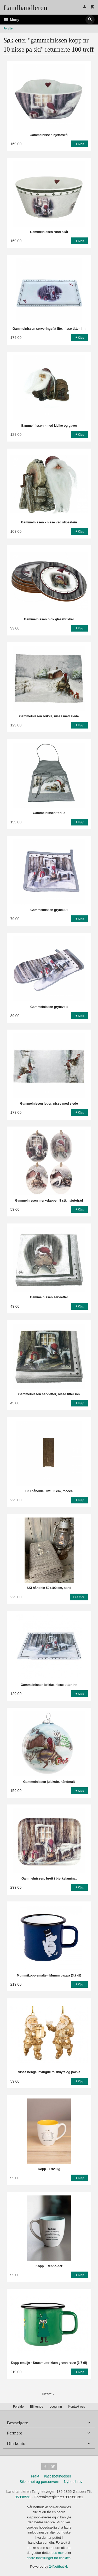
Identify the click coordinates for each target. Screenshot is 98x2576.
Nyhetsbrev (73, 2482)
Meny (11, 19)
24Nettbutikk (58, 2566)
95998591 (23, 2497)
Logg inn (56, 2406)
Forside (8, 28)
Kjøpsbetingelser (57, 2476)
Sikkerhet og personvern (39, 2482)
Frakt (35, 2476)
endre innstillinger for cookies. (49, 2558)
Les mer (58, 2553)
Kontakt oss (76, 2406)
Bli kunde (36, 2406)
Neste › (48, 2394)
